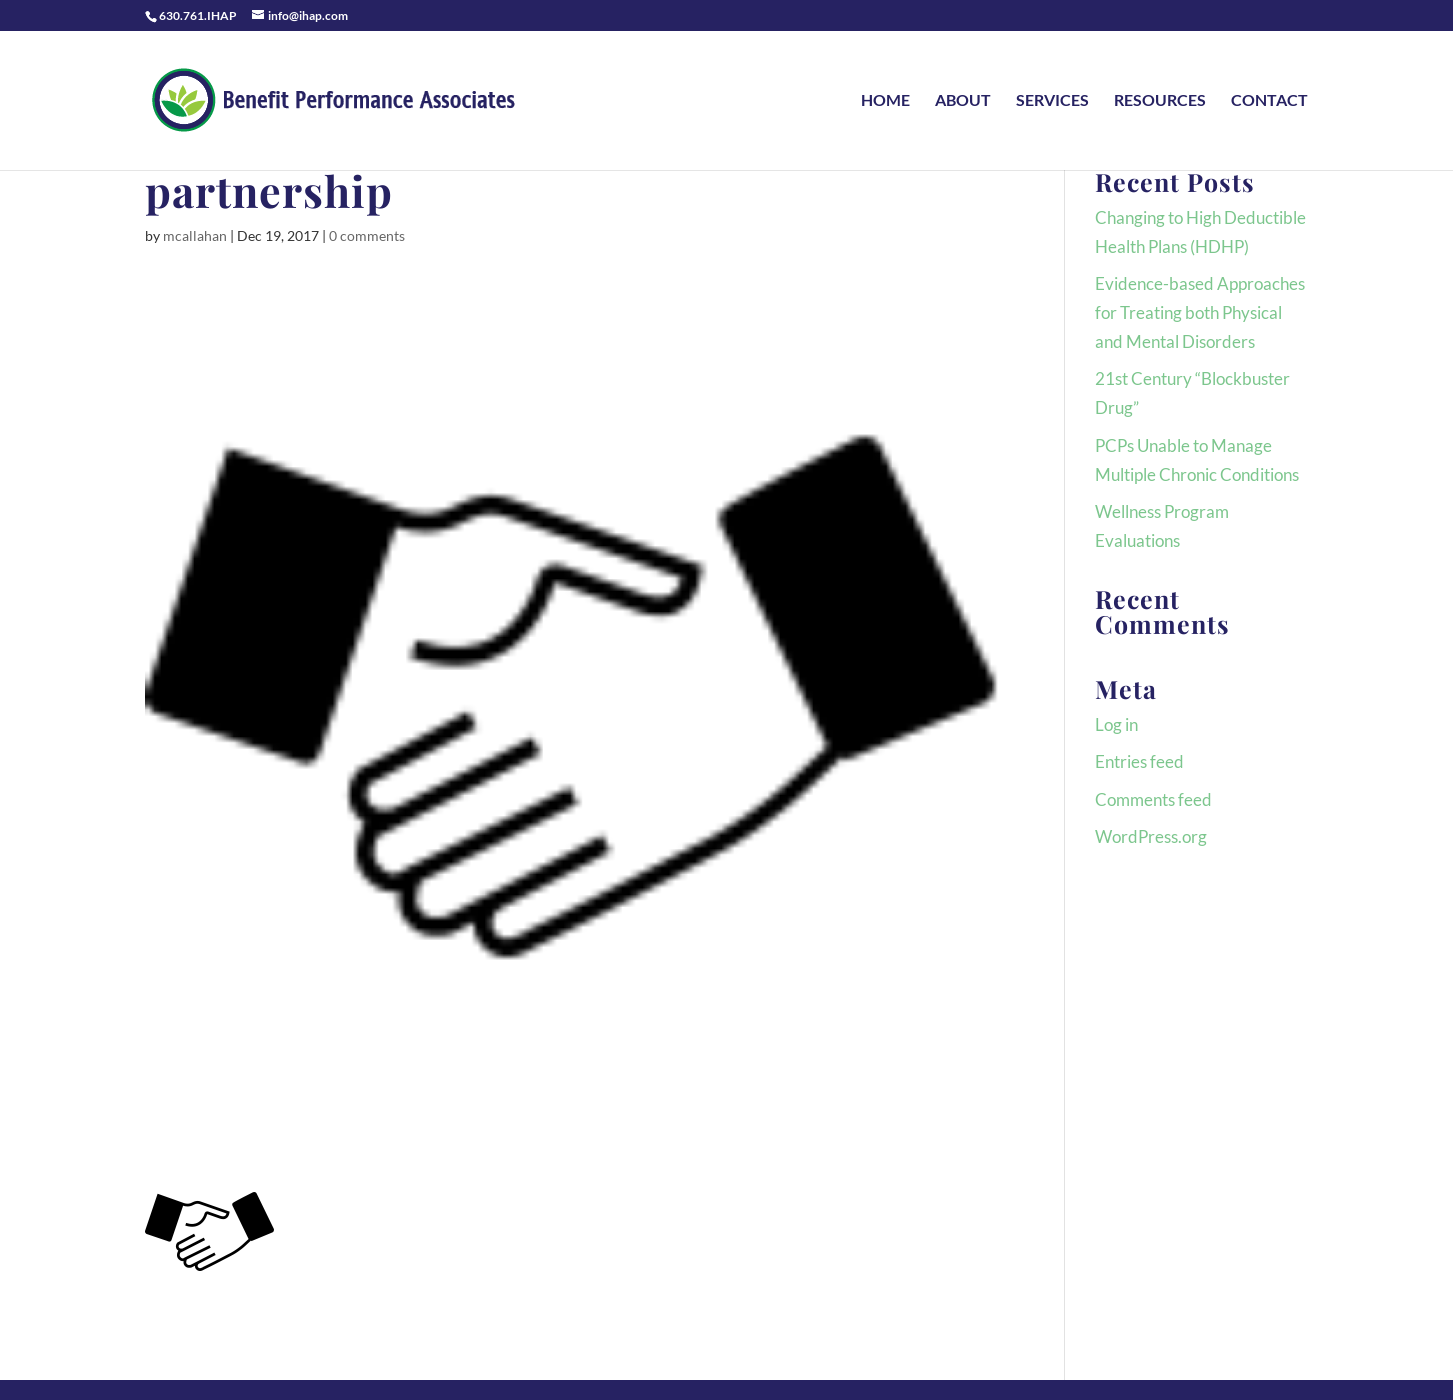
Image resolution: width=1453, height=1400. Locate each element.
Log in (1116, 724)
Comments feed (1153, 799)
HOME (885, 101)
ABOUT (963, 101)
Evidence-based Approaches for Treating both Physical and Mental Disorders (1200, 312)
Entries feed (1139, 761)
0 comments (367, 235)
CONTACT (1269, 101)
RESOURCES (1160, 101)
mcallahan (195, 235)
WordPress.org (1151, 836)
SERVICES (1052, 101)
